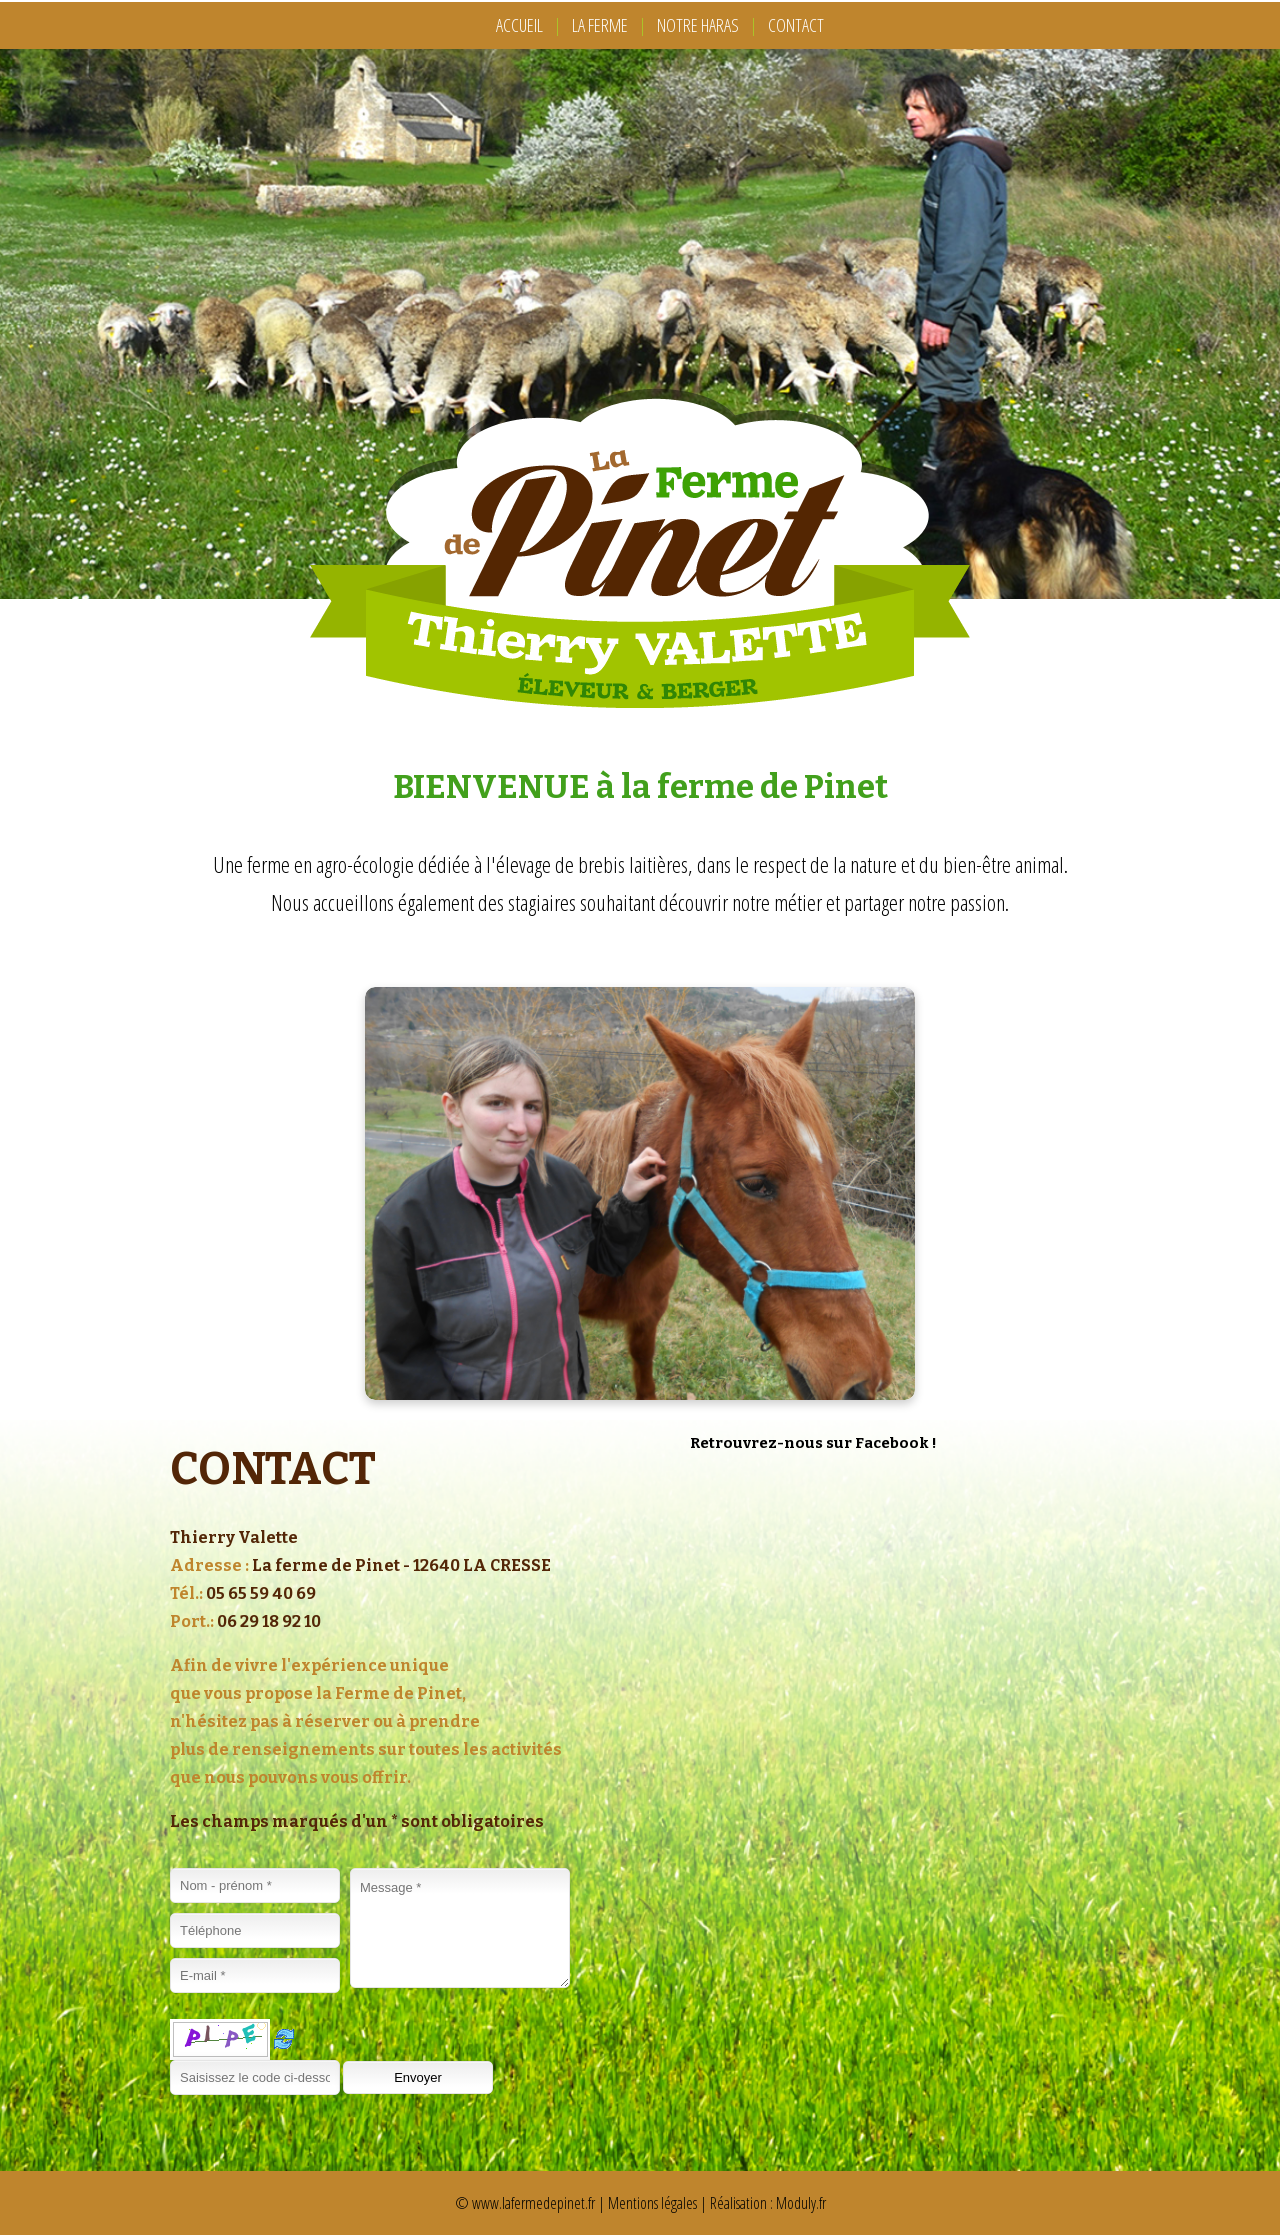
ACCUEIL (519, 25)
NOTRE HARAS (698, 25)
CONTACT (796, 25)
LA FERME (600, 25)
